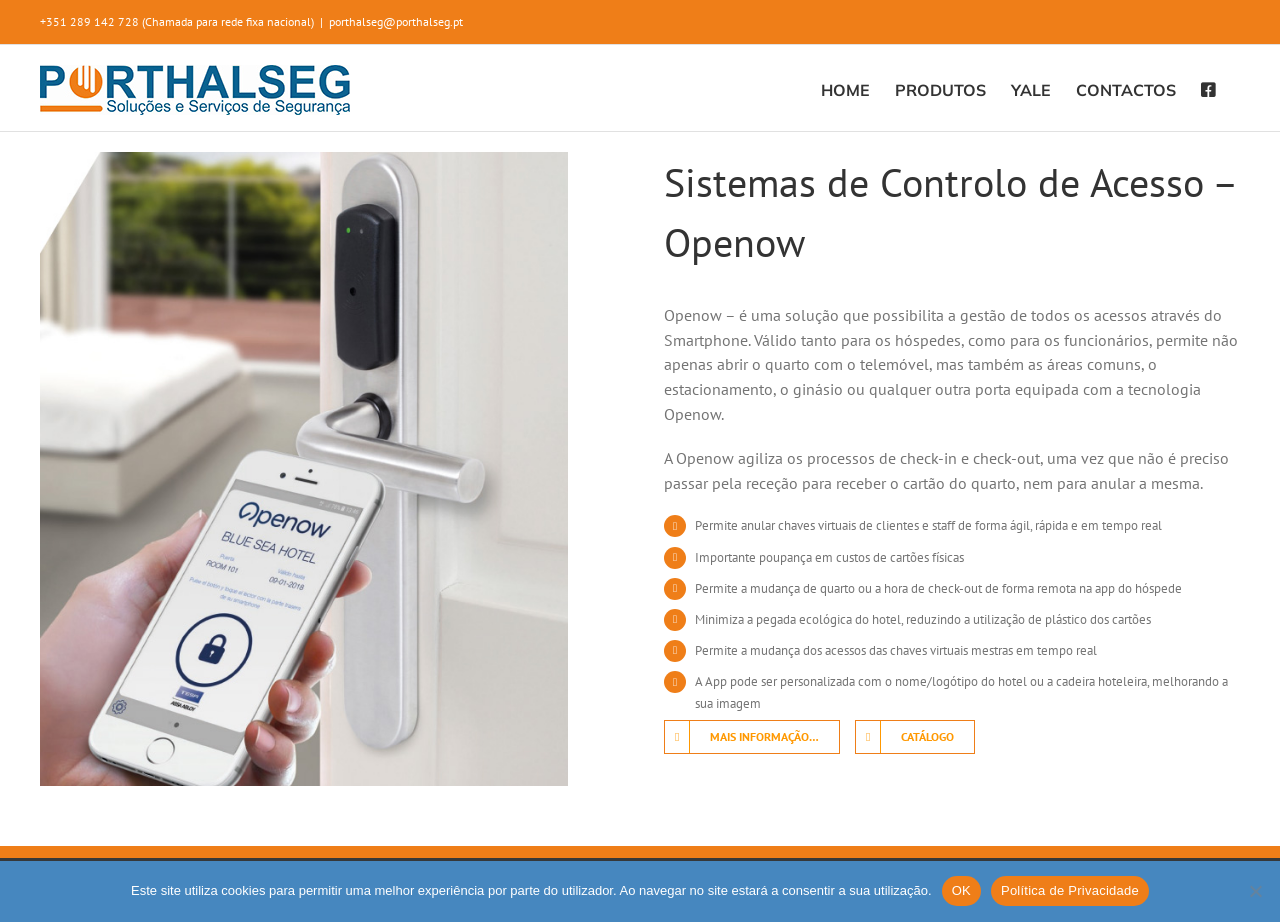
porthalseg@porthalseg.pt (396, 21)
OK (961, 890)
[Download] (915, 737)
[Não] (1255, 891)
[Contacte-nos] (752, 737)
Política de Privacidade (1070, 890)
